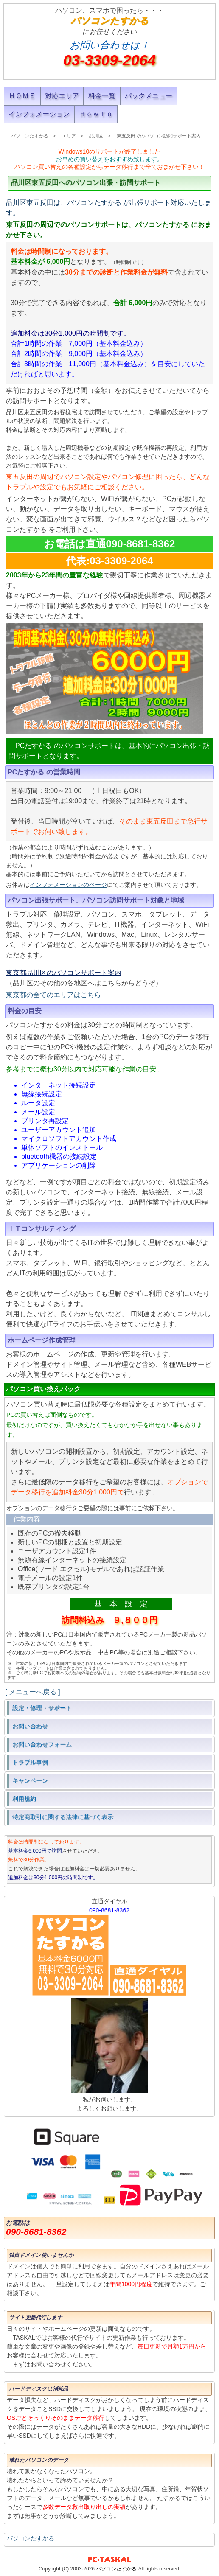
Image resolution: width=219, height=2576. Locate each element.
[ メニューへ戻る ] (32, 1692)
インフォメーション (39, 114)
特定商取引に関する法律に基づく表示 (62, 1817)
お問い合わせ (30, 1726)
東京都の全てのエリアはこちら (53, 994)
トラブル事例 (30, 1762)
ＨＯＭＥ (22, 95)
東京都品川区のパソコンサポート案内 (63, 972)
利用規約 (24, 1798)
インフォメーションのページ (68, 884)
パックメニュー (148, 95)
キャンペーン (30, 1780)
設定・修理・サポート (42, 1707)
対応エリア (62, 95)
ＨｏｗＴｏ (96, 114)
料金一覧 (101, 95)
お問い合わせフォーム (42, 1744)
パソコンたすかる (30, 2538)
